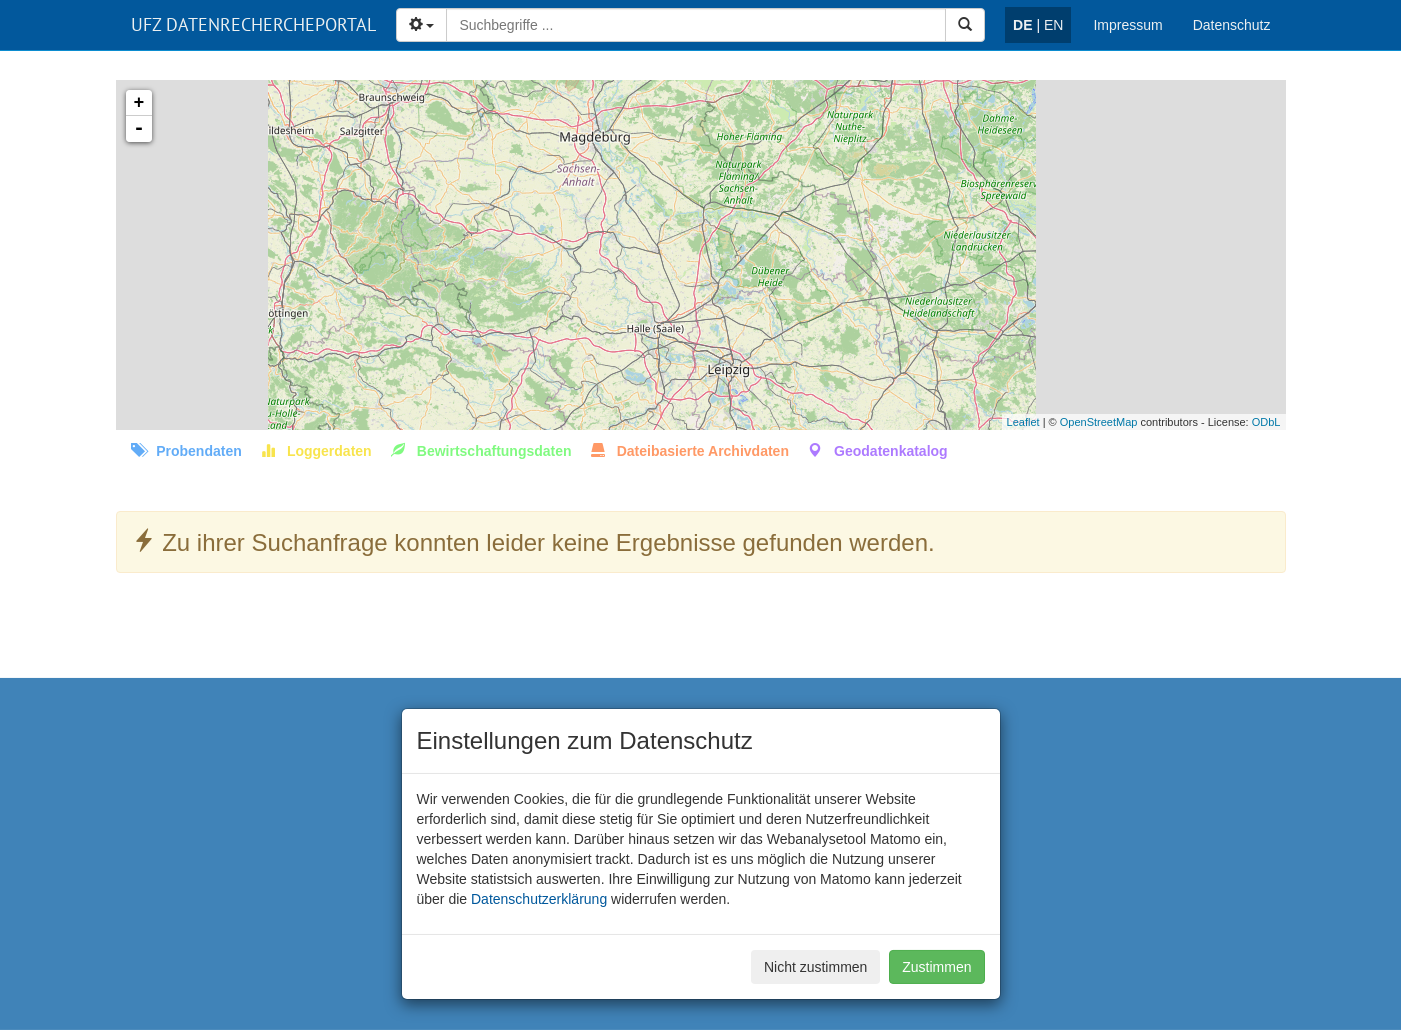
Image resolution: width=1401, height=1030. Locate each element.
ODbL (1266, 422)
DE (1022, 25)
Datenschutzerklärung (539, 899)
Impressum (1127, 25)
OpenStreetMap (1099, 422)
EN (1053, 25)
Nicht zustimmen (815, 967)
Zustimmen (936, 967)
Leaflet (1023, 422)
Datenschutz (1232, 25)
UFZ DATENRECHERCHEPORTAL (253, 24)
